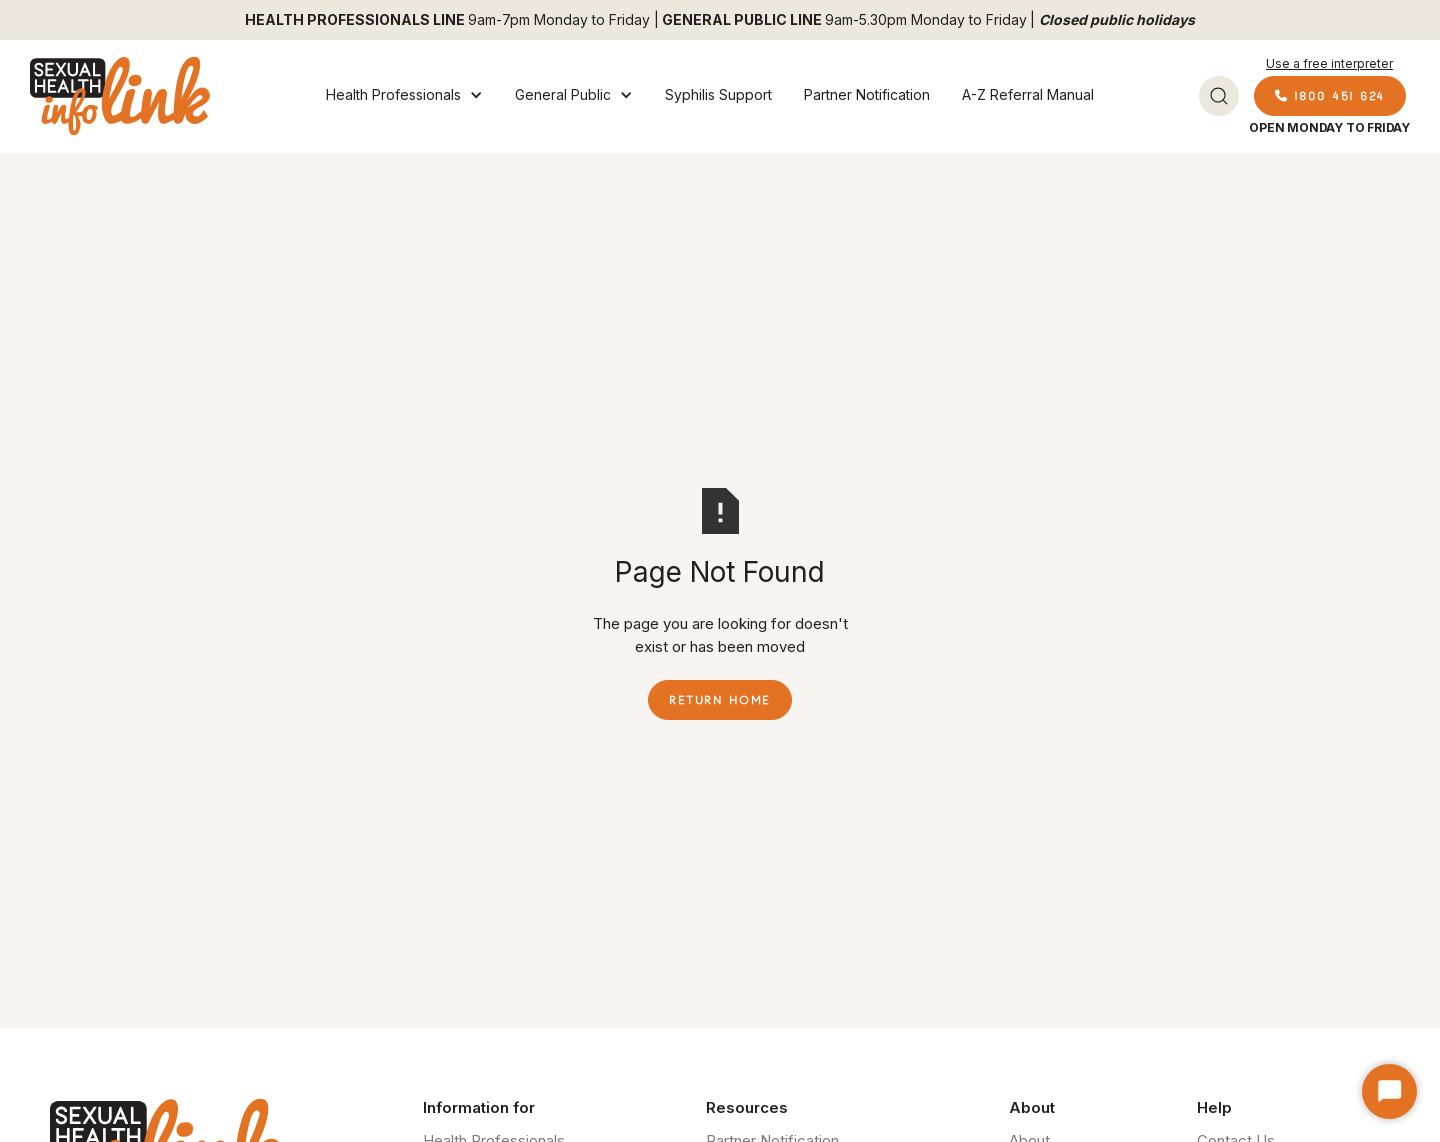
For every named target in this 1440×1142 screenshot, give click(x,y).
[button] (404, 96)
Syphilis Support (718, 94)
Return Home (720, 700)
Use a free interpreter (1329, 63)
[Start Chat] (1389, 1091)
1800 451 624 (1330, 95)
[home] (120, 96)
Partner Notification (867, 94)
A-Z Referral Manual (1028, 94)
